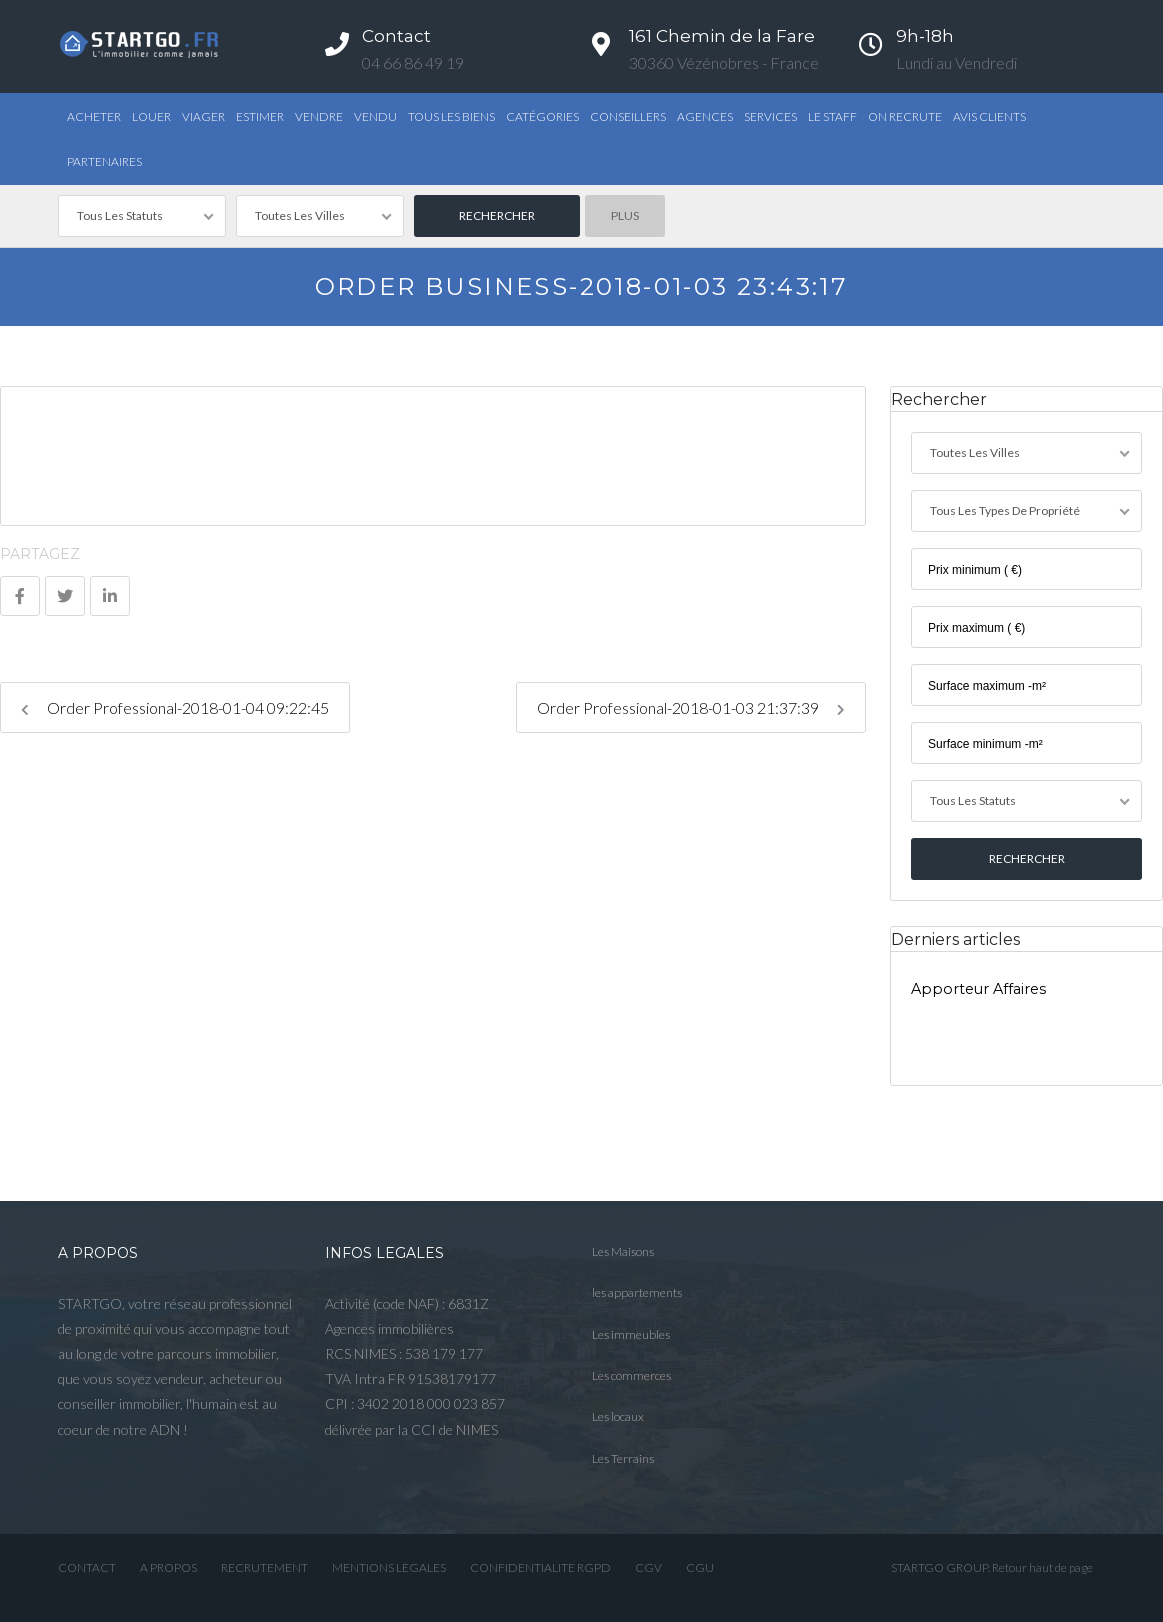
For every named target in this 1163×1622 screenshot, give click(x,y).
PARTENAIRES (104, 161)
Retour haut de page (1042, 1567)
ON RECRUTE (905, 116)
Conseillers (628, 116)
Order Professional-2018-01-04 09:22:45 (175, 707)
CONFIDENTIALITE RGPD (540, 1567)
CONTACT (87, 1567)
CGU (700, 1567)
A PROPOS (168, 1567)
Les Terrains (623, 1458)
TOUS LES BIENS (451, 116)
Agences (705, 116)
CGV (648, 1567)
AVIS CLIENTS (989, 116)
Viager (203, 116)
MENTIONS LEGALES (389, 1567)
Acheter (94, 116)
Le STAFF (832, 116)
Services (770, 116)
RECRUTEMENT (264, 1567)
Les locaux (618, 1416)
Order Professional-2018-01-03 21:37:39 (691, 707)
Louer (151, 116)
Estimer (260, 116)
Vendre (319, 116)
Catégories (542, 116)
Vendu (375, 116)
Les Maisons (623, 1251)
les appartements (637, 1292)
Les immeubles (631, 1334)
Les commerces (631, 1375)
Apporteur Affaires (978, 989)
